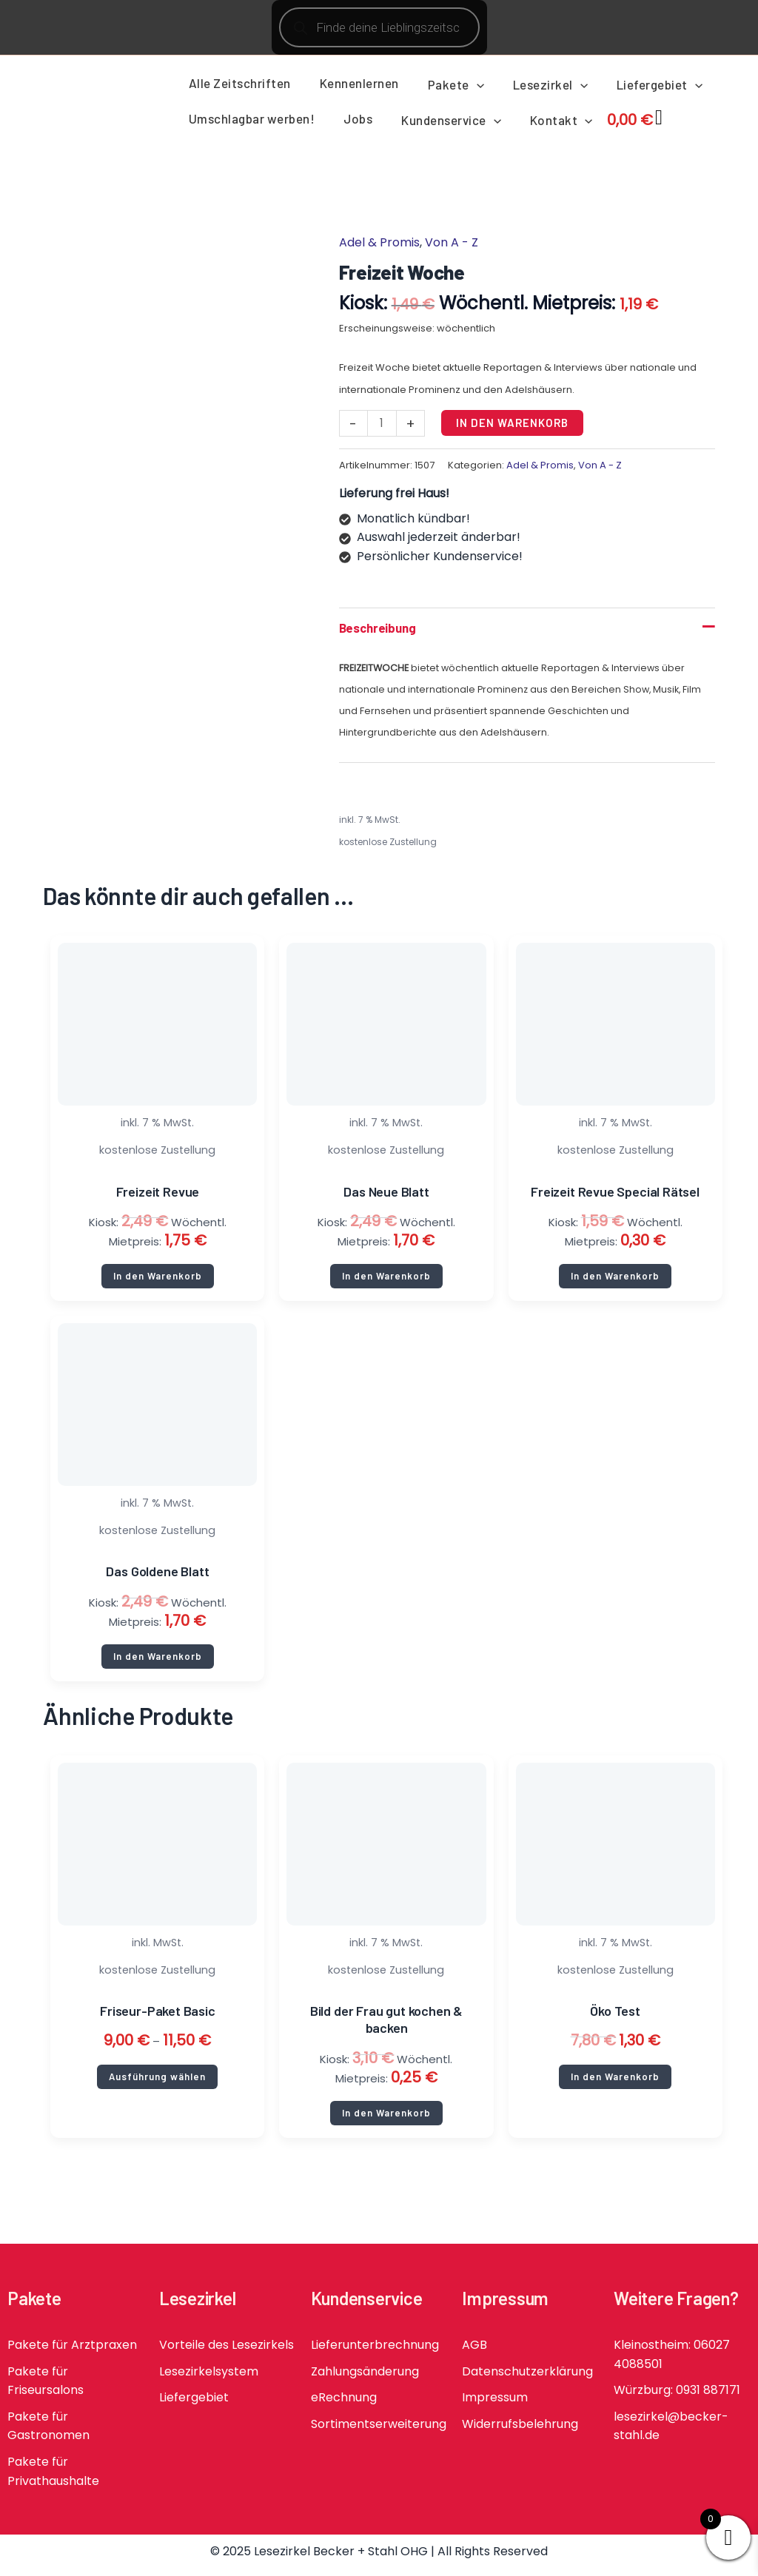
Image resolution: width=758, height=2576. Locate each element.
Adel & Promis (379, 242)
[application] (467, 84)
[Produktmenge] (382, 423)
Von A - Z (451, 242)
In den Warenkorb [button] (157, 1283)
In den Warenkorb (513, 422)
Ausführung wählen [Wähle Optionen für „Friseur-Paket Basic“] (157, 2083)
